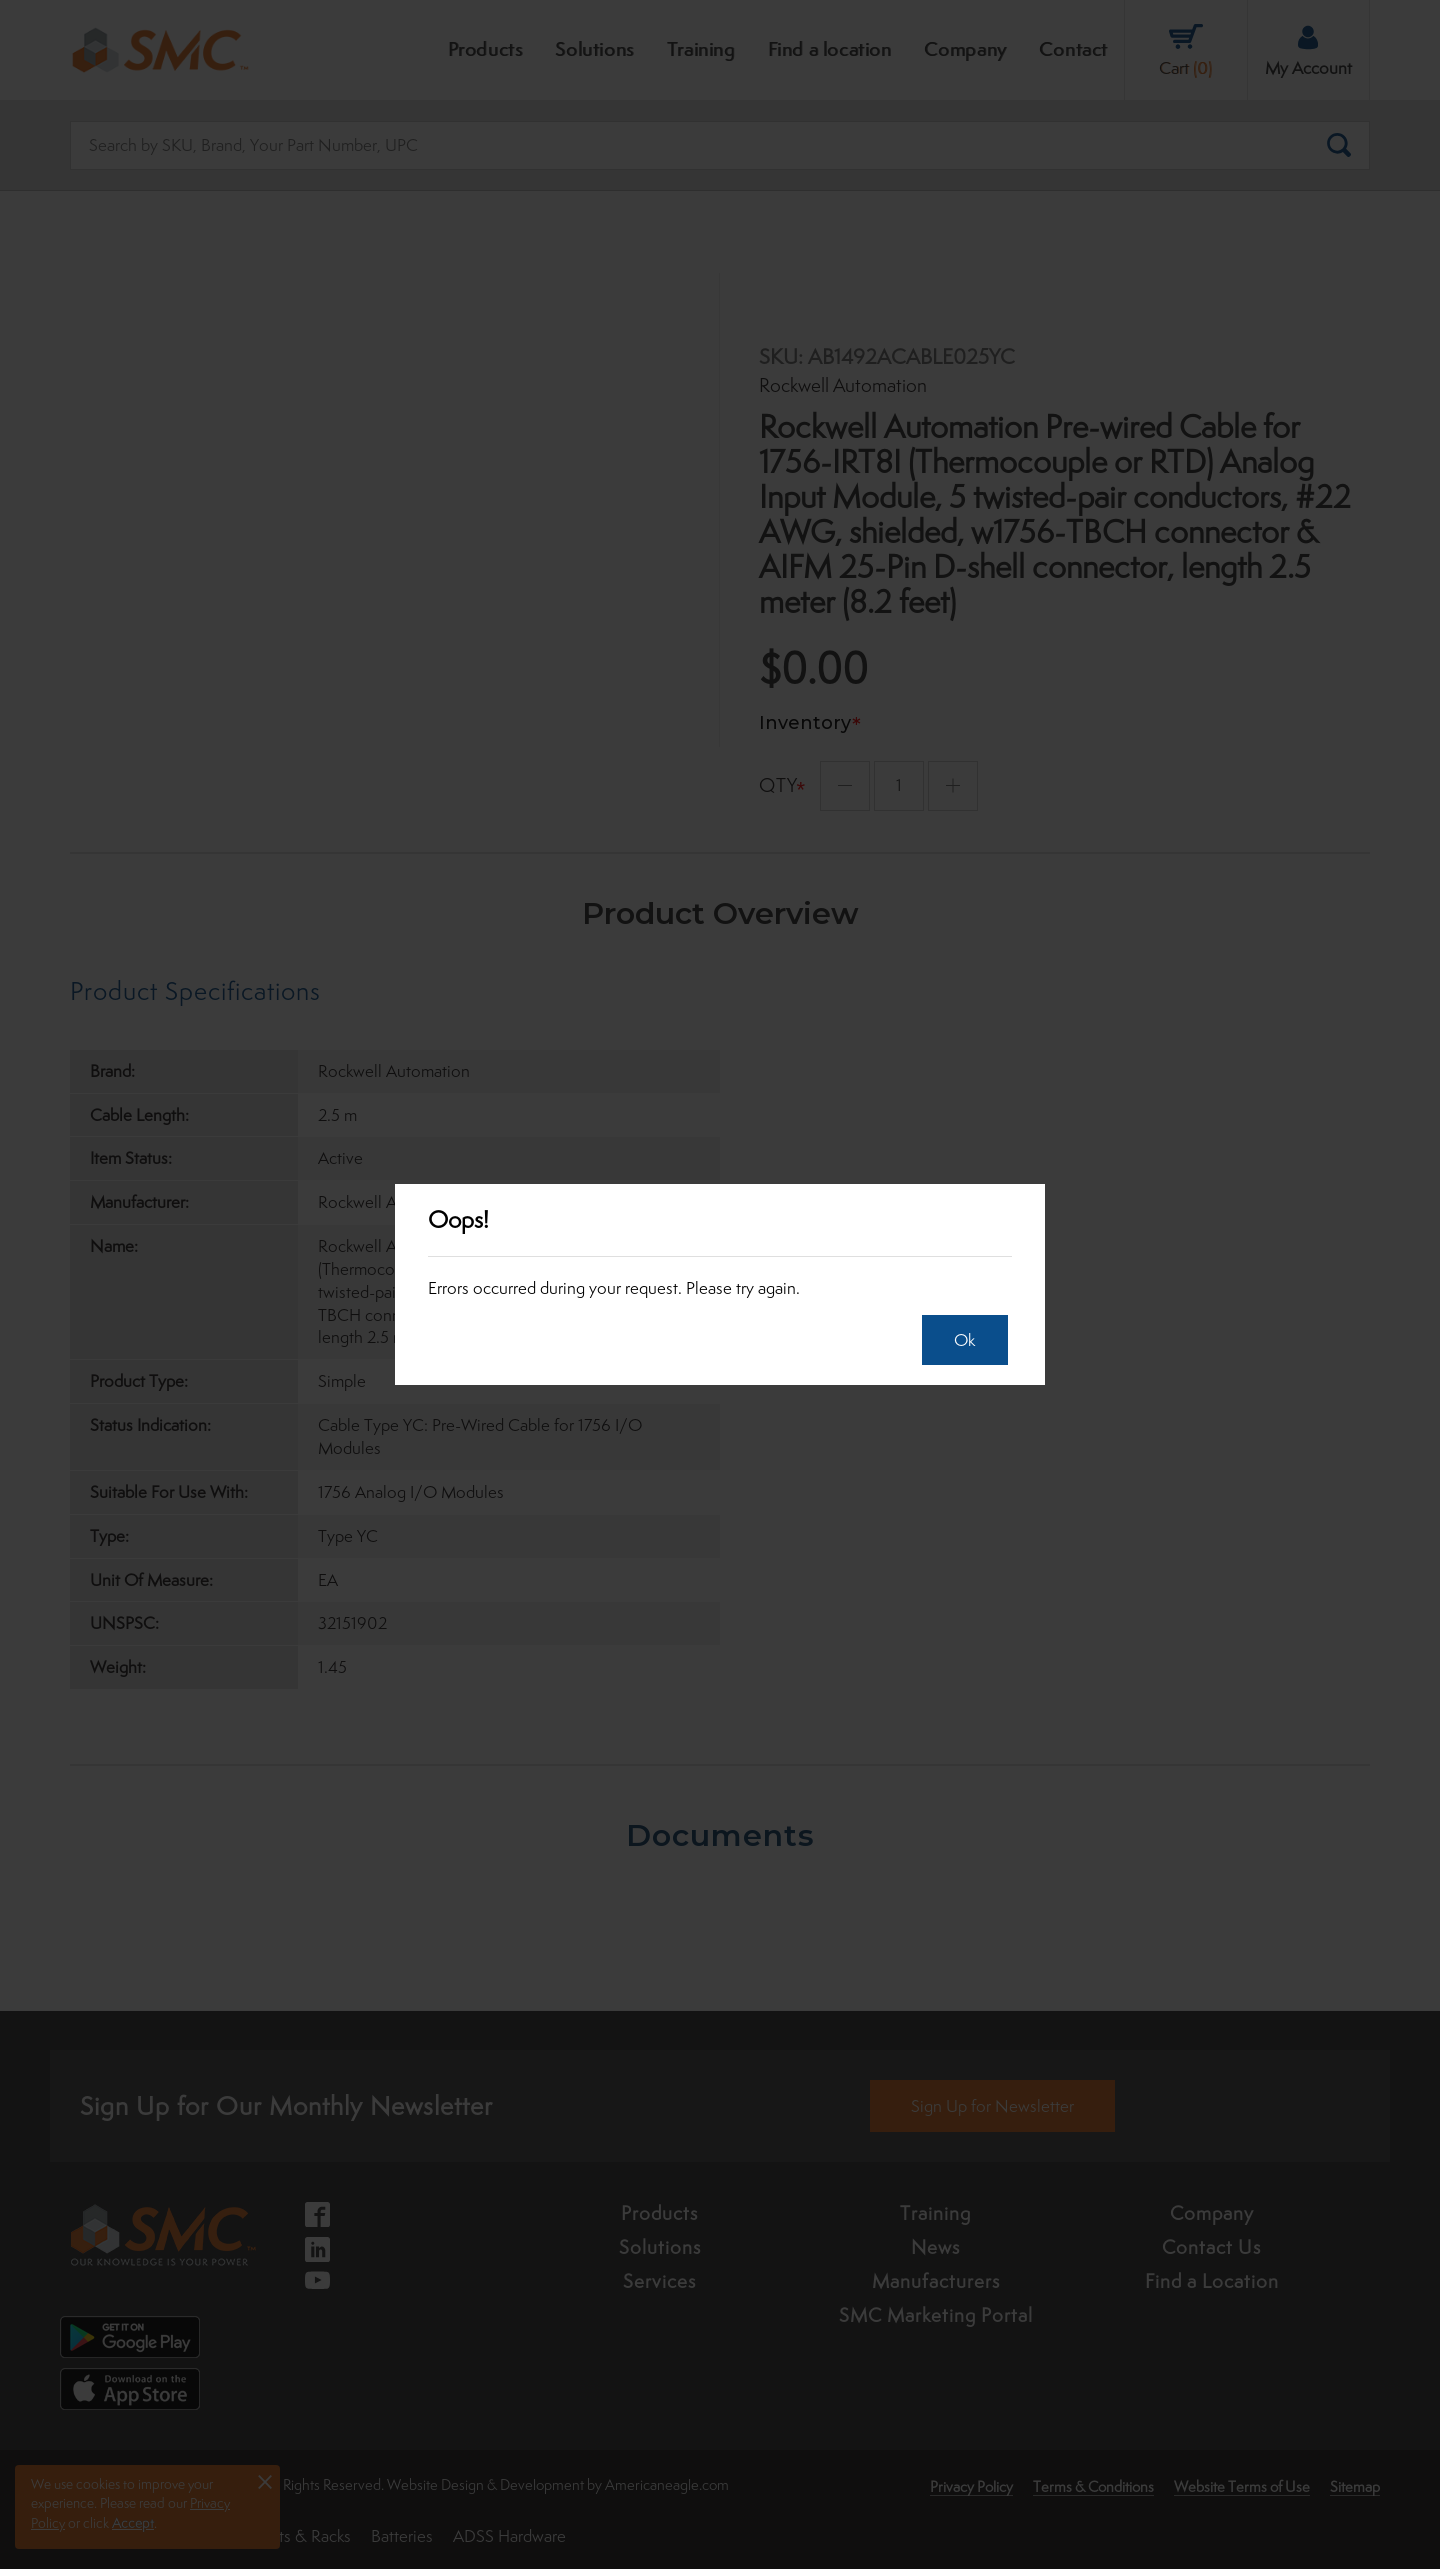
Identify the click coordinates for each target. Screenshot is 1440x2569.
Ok (957, 1340)
